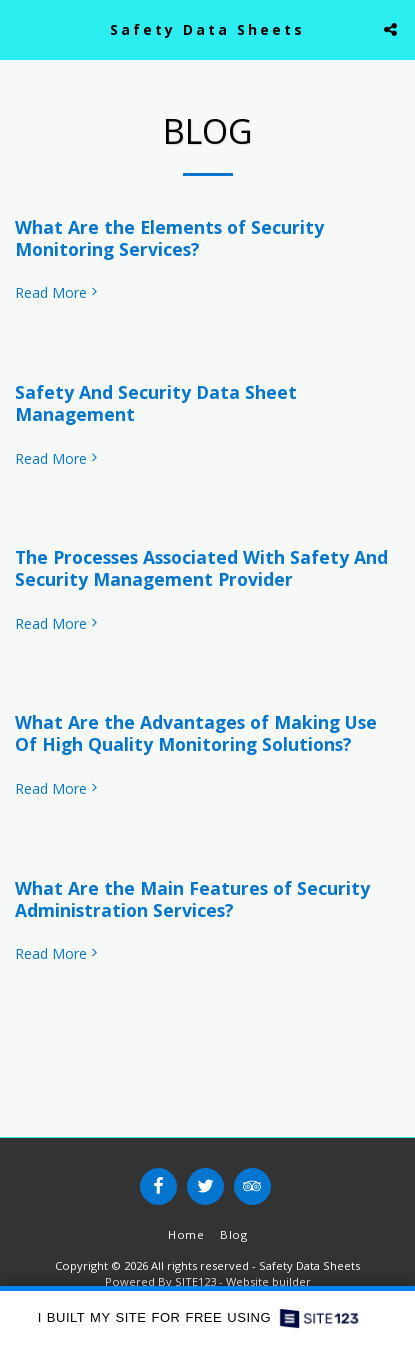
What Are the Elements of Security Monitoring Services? (169, 238)
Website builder (268, 1281)
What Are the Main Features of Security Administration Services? (192, 899)
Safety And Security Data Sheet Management (156, 403)
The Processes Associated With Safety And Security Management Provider (201, 568)
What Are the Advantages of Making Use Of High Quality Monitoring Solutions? (196, 733)
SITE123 (195, 1281)
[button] (22, 28)
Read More (58, 293)
